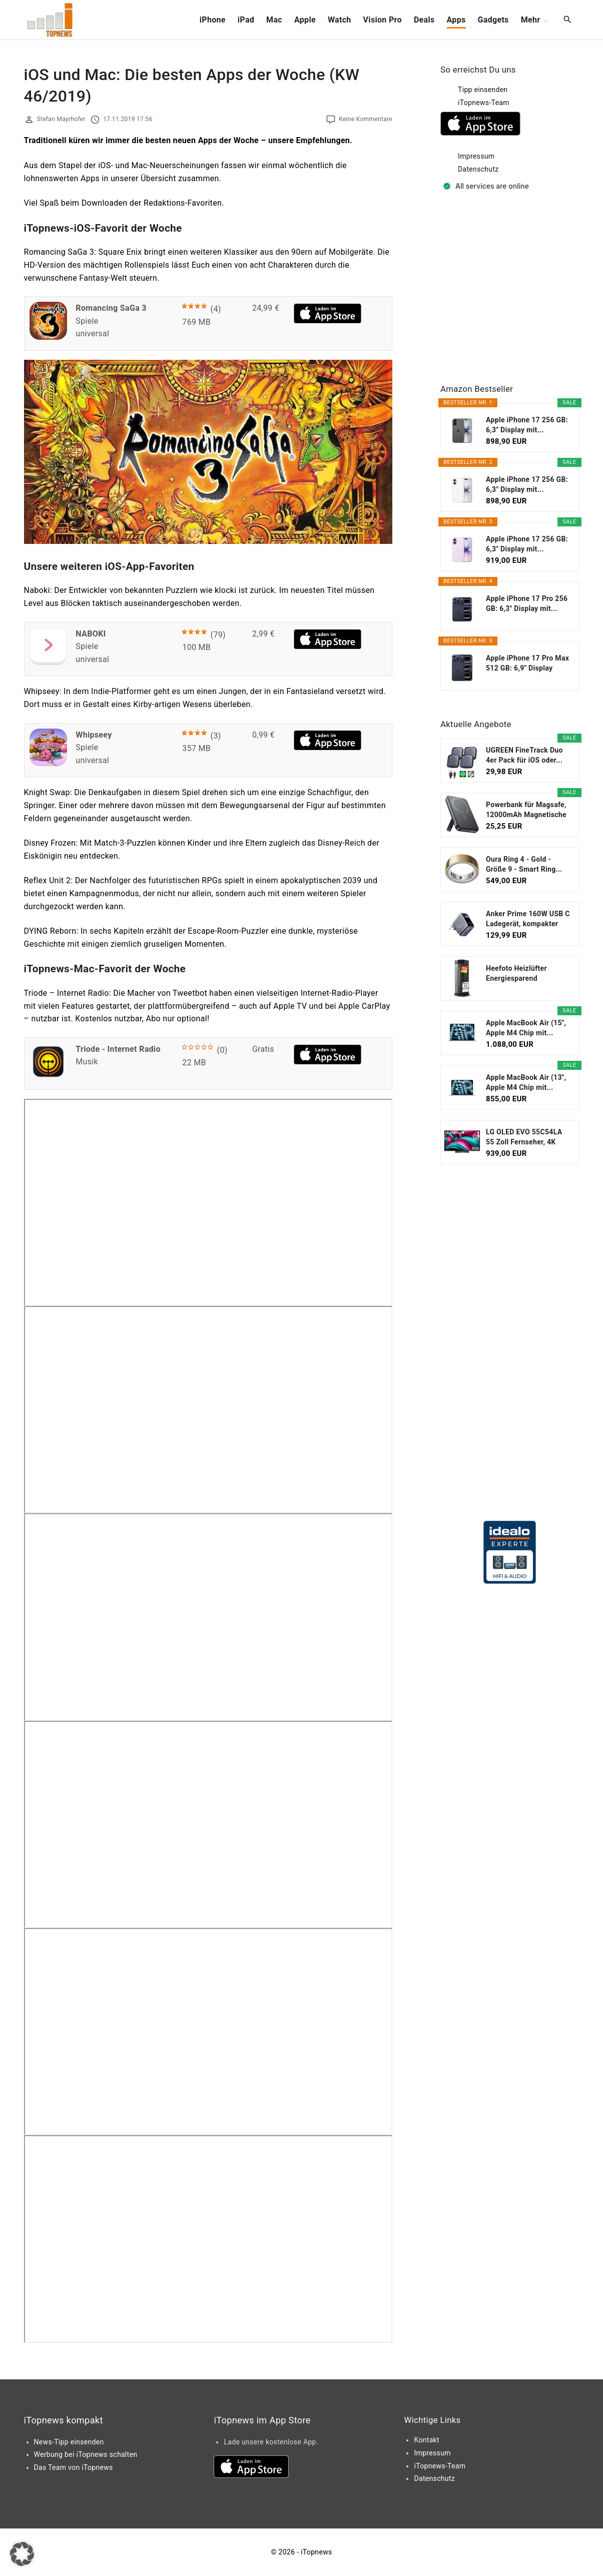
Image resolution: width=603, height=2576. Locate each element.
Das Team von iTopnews (73, 2467)
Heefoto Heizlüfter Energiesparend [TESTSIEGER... (516, 973)
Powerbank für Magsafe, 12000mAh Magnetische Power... (526, 810)
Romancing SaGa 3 (111, 308)
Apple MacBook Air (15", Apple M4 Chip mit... (526, 1028)
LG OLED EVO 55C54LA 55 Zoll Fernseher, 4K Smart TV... (524, 1137)
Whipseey (94, 735)
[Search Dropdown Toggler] (567, 20)
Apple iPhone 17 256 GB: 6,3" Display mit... (527, 425)
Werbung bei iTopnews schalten (86, 2454)
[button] (22, 2554)
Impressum (476, 156)
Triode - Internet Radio (118, 1049)
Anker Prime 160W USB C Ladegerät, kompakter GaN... (528, 919)
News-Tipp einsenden (69, 2442)
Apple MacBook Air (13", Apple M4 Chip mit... (526, 1082)
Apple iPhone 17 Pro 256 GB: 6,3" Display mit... (526, 603)
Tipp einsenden (482, 90)
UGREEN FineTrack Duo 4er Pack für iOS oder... (524, 755)
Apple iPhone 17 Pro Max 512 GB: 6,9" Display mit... (527, 663)
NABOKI (91, 633)
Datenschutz (478, 169)
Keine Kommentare (365, 119)
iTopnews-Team (483, 103)
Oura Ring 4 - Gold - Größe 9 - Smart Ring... (524, 864)
